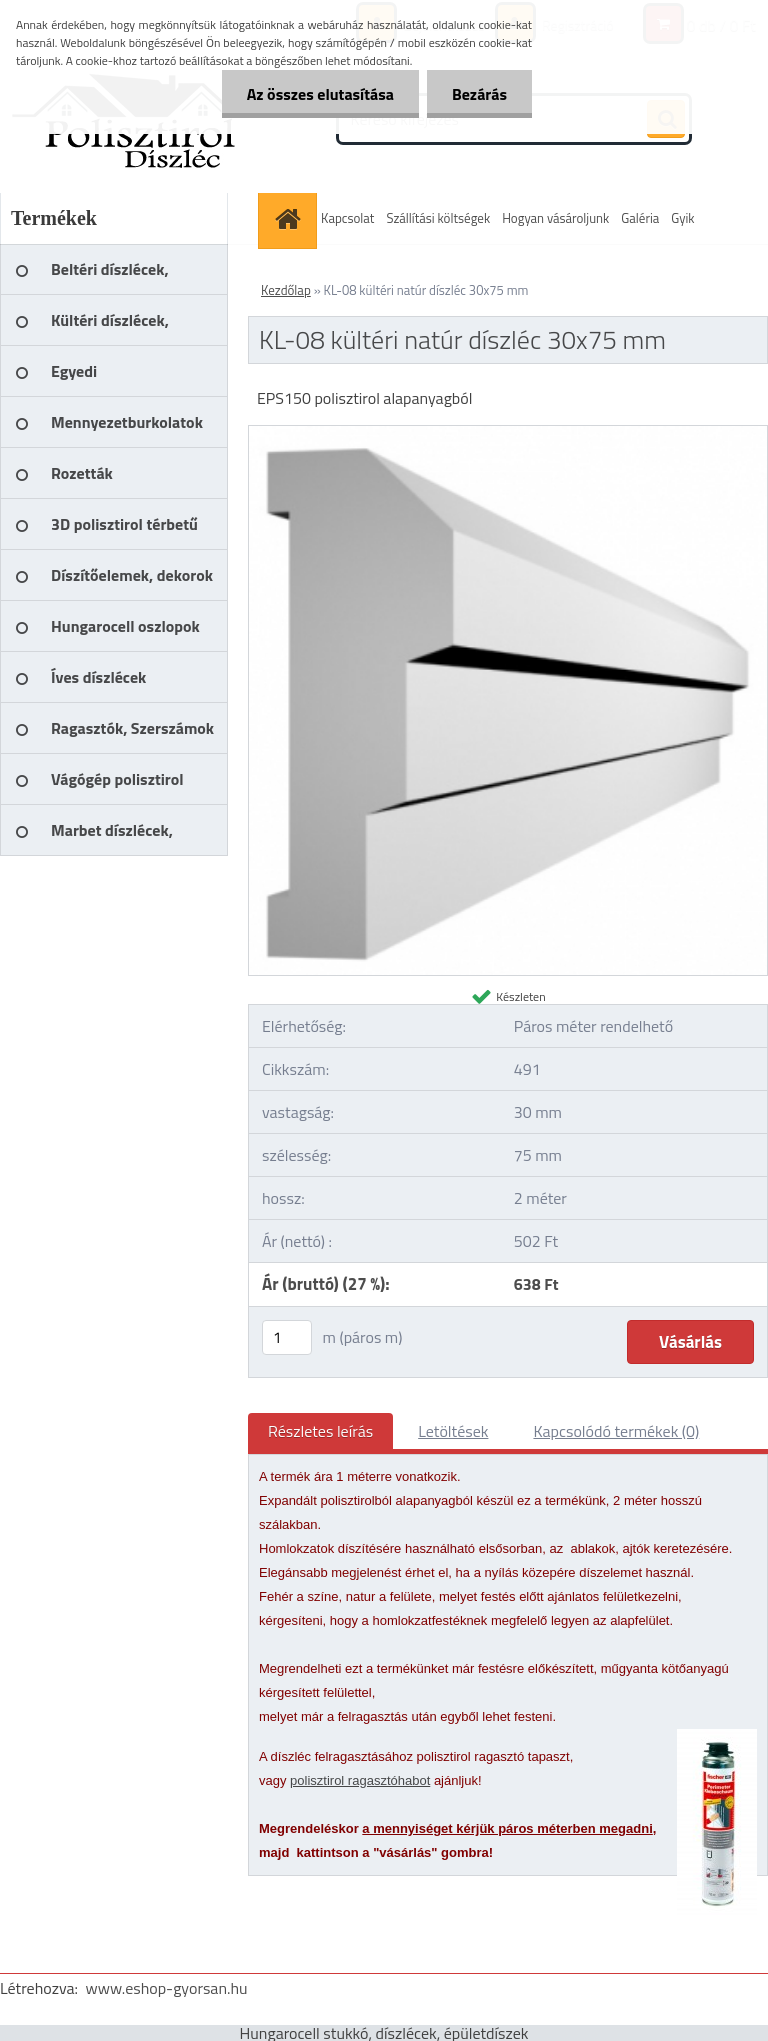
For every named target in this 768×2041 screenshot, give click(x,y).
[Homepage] (290, 218)
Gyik (682, 218)
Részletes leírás (320, 1431)
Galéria (640, 218)
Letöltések (453, 1431)
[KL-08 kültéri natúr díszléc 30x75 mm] (508, 434)
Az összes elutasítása (320, 94)
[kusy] (287, 1337)
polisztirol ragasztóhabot (360, 1780)
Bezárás (479, 94)
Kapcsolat (347, 218)
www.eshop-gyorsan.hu (167, 1988)
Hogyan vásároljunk (555, 218)
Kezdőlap (286, 290)
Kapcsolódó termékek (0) (616, 1431)
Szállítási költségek (438, 218)
